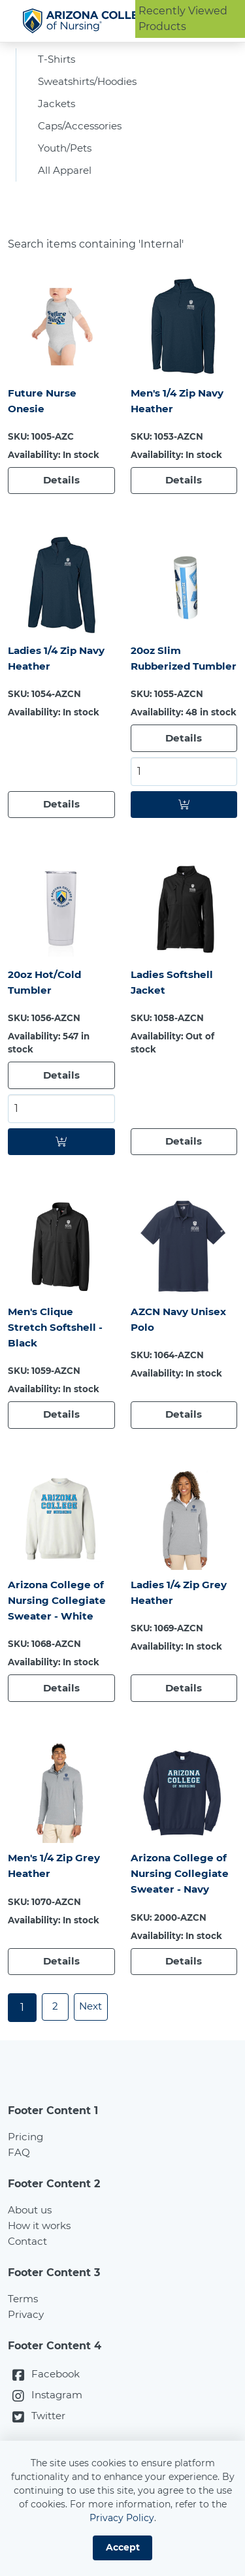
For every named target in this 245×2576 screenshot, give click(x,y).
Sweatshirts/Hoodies (92, 86)
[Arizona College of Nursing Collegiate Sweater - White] (61, 1554)
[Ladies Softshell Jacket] (184, 939)
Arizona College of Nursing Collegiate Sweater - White (59, 1636)
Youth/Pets (68, 156)
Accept (123, 2547)
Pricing (26, 2176)
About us (32, 2249)
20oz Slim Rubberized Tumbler (162, 678)
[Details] (61, 492)
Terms (24, 2338)
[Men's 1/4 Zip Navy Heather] (184, 337)
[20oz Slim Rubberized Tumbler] (184, 596)
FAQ (18, 2191)
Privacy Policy (122, 2518)
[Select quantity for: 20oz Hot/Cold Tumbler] (61, 1141)
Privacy (26, 2353)
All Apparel (66, 180)
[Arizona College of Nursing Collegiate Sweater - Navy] (184, 1829)
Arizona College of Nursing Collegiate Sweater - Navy (182, 1911)
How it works (42, 2264)
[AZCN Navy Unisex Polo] (184, 1279)
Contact (29, 2280)
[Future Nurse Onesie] (61, 337)
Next (94, 2046)
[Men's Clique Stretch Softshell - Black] (61, 1279)
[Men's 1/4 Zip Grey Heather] (61, 1829)
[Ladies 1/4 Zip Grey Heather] (184, 1554)
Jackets (58, 109)
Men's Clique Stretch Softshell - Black (57, 1361)
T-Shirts (58, 62)
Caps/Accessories (83, 133)
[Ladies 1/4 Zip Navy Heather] (61, 596)
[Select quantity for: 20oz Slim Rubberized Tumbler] (184, 801)
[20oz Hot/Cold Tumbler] (61, 939)
